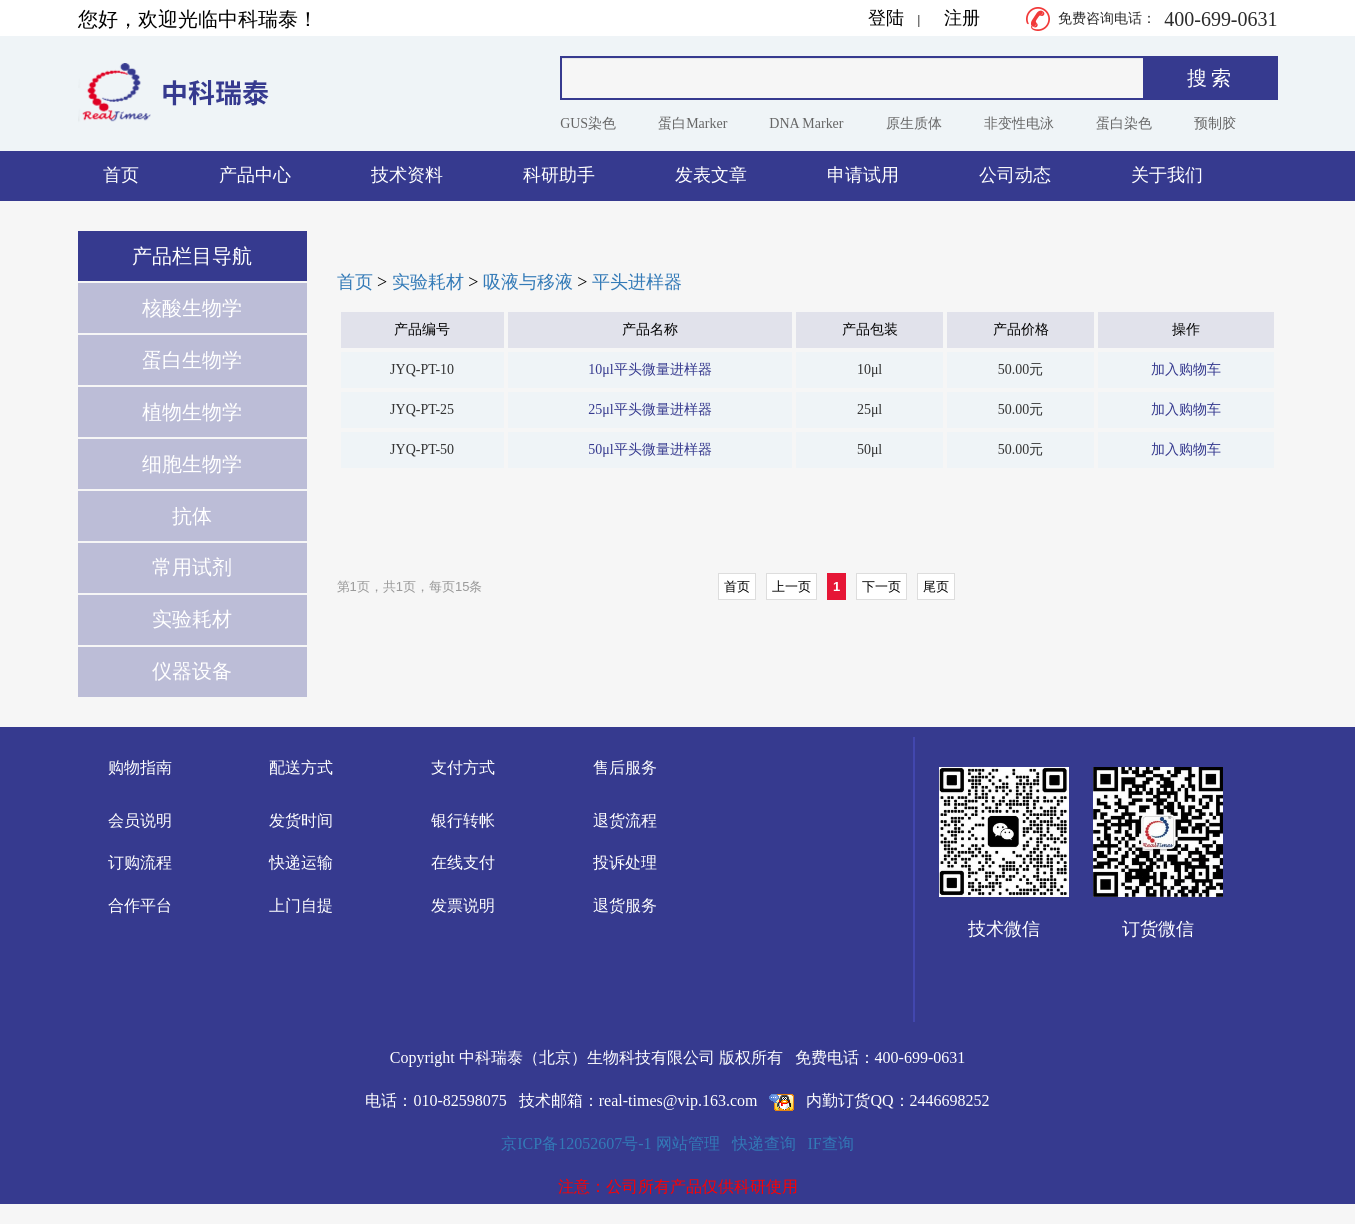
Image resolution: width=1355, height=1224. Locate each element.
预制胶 (1215, 123)
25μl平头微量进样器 (649, 409)
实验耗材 (428, 282)
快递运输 (301, 862)
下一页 (881, 586)
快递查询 (764, 1143)
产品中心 (255, 175)
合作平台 (140, 905)
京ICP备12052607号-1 (576, 1143)
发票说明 (463, 905)
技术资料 (407, 175)
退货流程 (625, 820)
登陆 (886, 18)
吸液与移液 (528, 282)
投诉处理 (625, 862)
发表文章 (711, 175)
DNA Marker (806, 123)
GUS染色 (588, 123)
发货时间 (301, 820)
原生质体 (914, 123)
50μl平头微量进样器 (649, 449)
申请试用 (863, 175)
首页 (121, 175)
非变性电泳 (1019, 123)
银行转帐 (463, 820)
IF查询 (831, 1143)
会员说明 (140, 820)
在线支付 (463, 862)
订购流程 (140, 862)
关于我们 (1167, 175)
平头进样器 (637, 282)
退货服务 (625, 905)
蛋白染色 (1124, 123)
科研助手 (559, 175)
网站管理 (688, 1143)
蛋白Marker (692, 123)
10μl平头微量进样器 (649, 369)
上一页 (791, 586)
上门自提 (301, 905)
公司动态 (1015, 175)
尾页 (936, 586)
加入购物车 (1186, 369)
